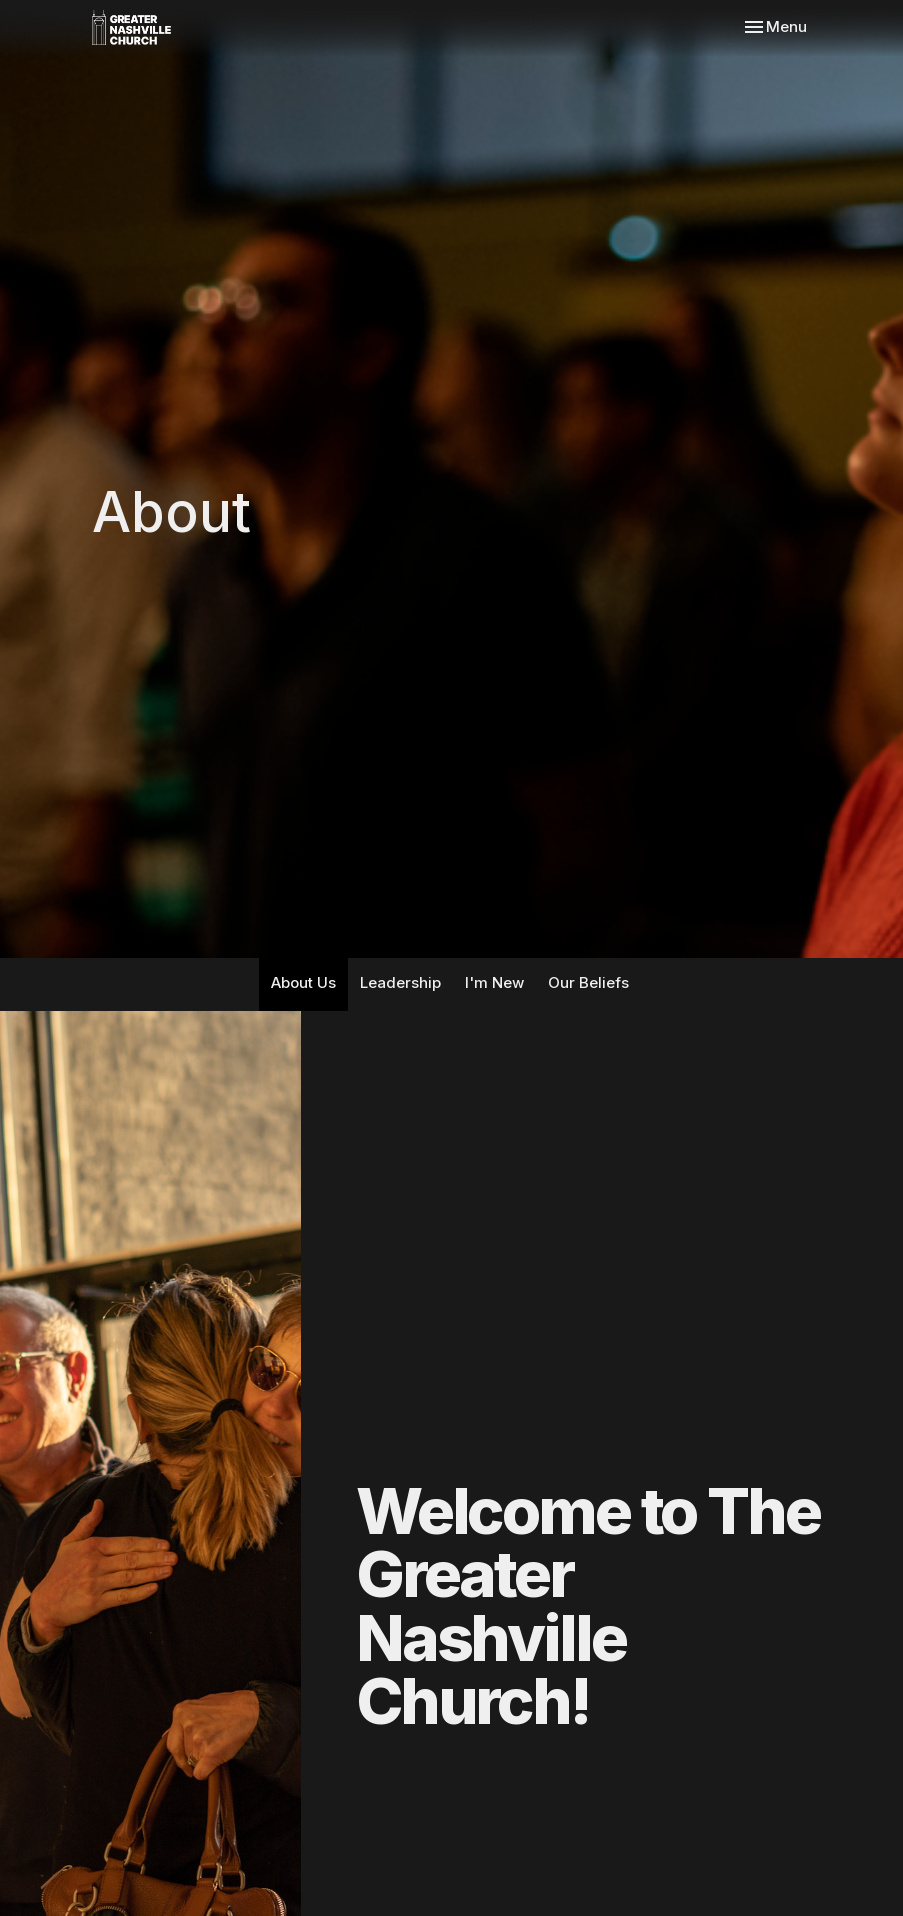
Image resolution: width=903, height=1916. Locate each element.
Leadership (400, 982)
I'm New (494, 982)
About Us (303, 982)
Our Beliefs (588, 982)
